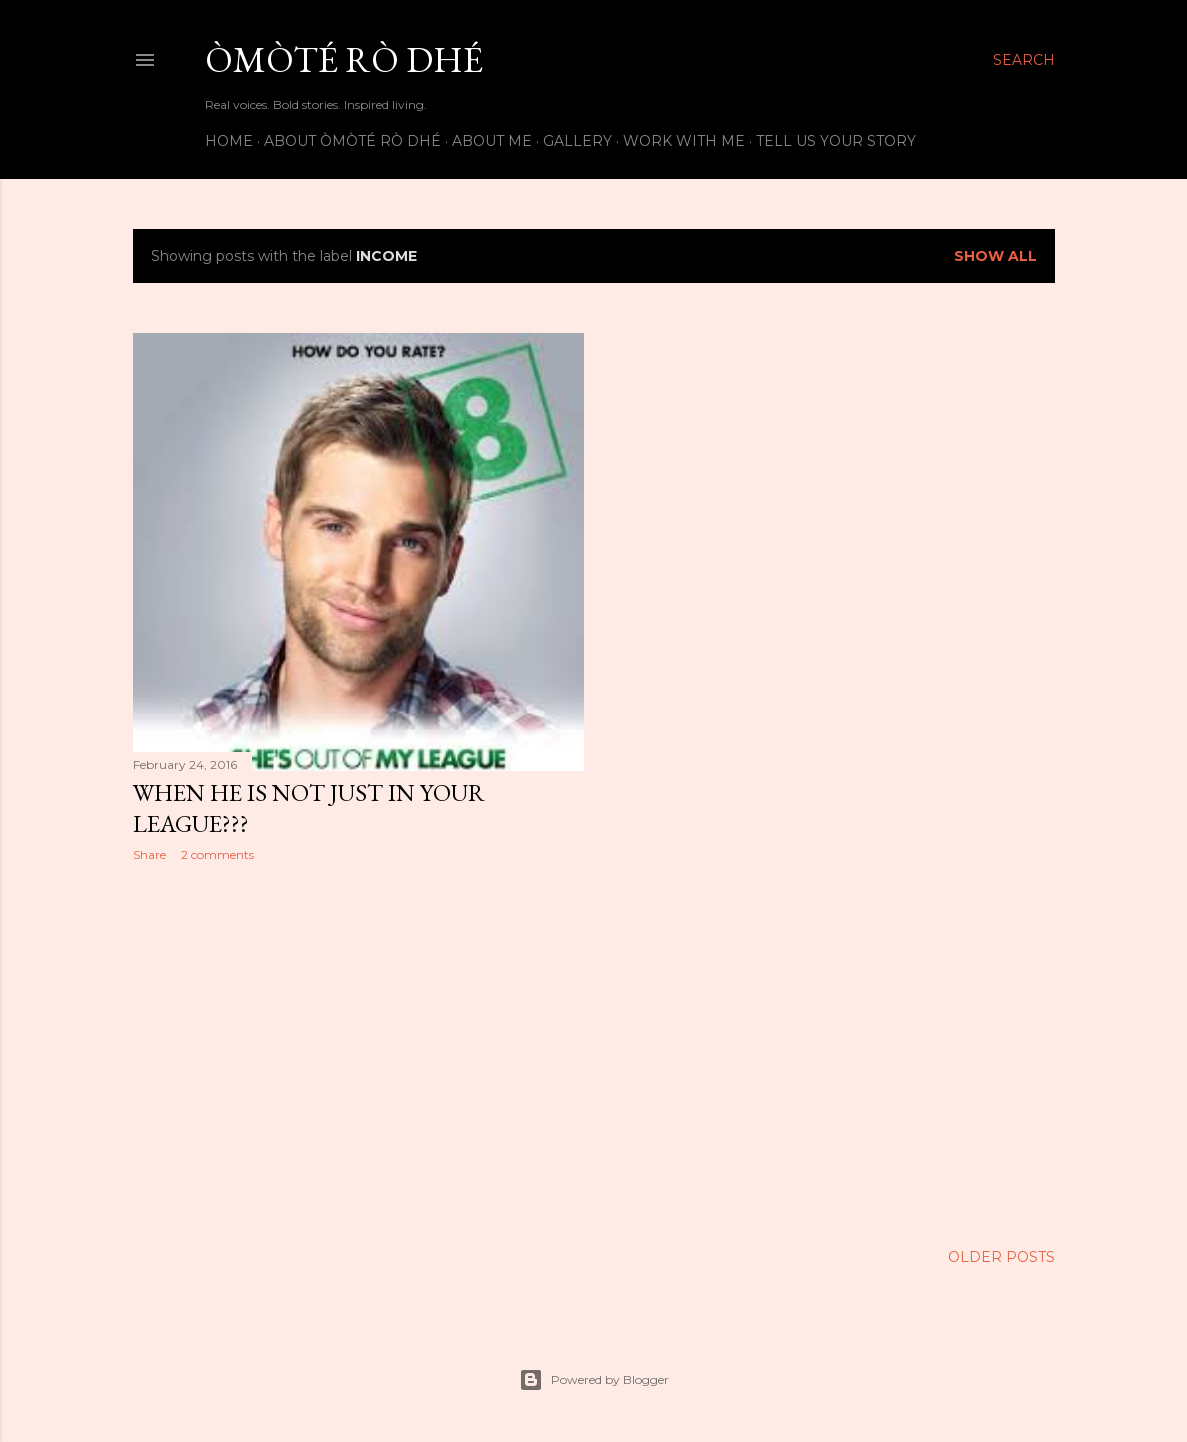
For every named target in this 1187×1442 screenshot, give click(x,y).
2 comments (217, 854)
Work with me (684, 141)
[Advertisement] (358, 1052)
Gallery (577, 141)
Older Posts (1001, 1257)
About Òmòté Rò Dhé (352, 141)
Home (229, 141)
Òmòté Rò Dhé (344, 59)
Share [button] (149, 854)
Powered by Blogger (594, 1380)
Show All (995, 256)
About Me (492, 141)
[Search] (1024, 60)
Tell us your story (836, 141)
